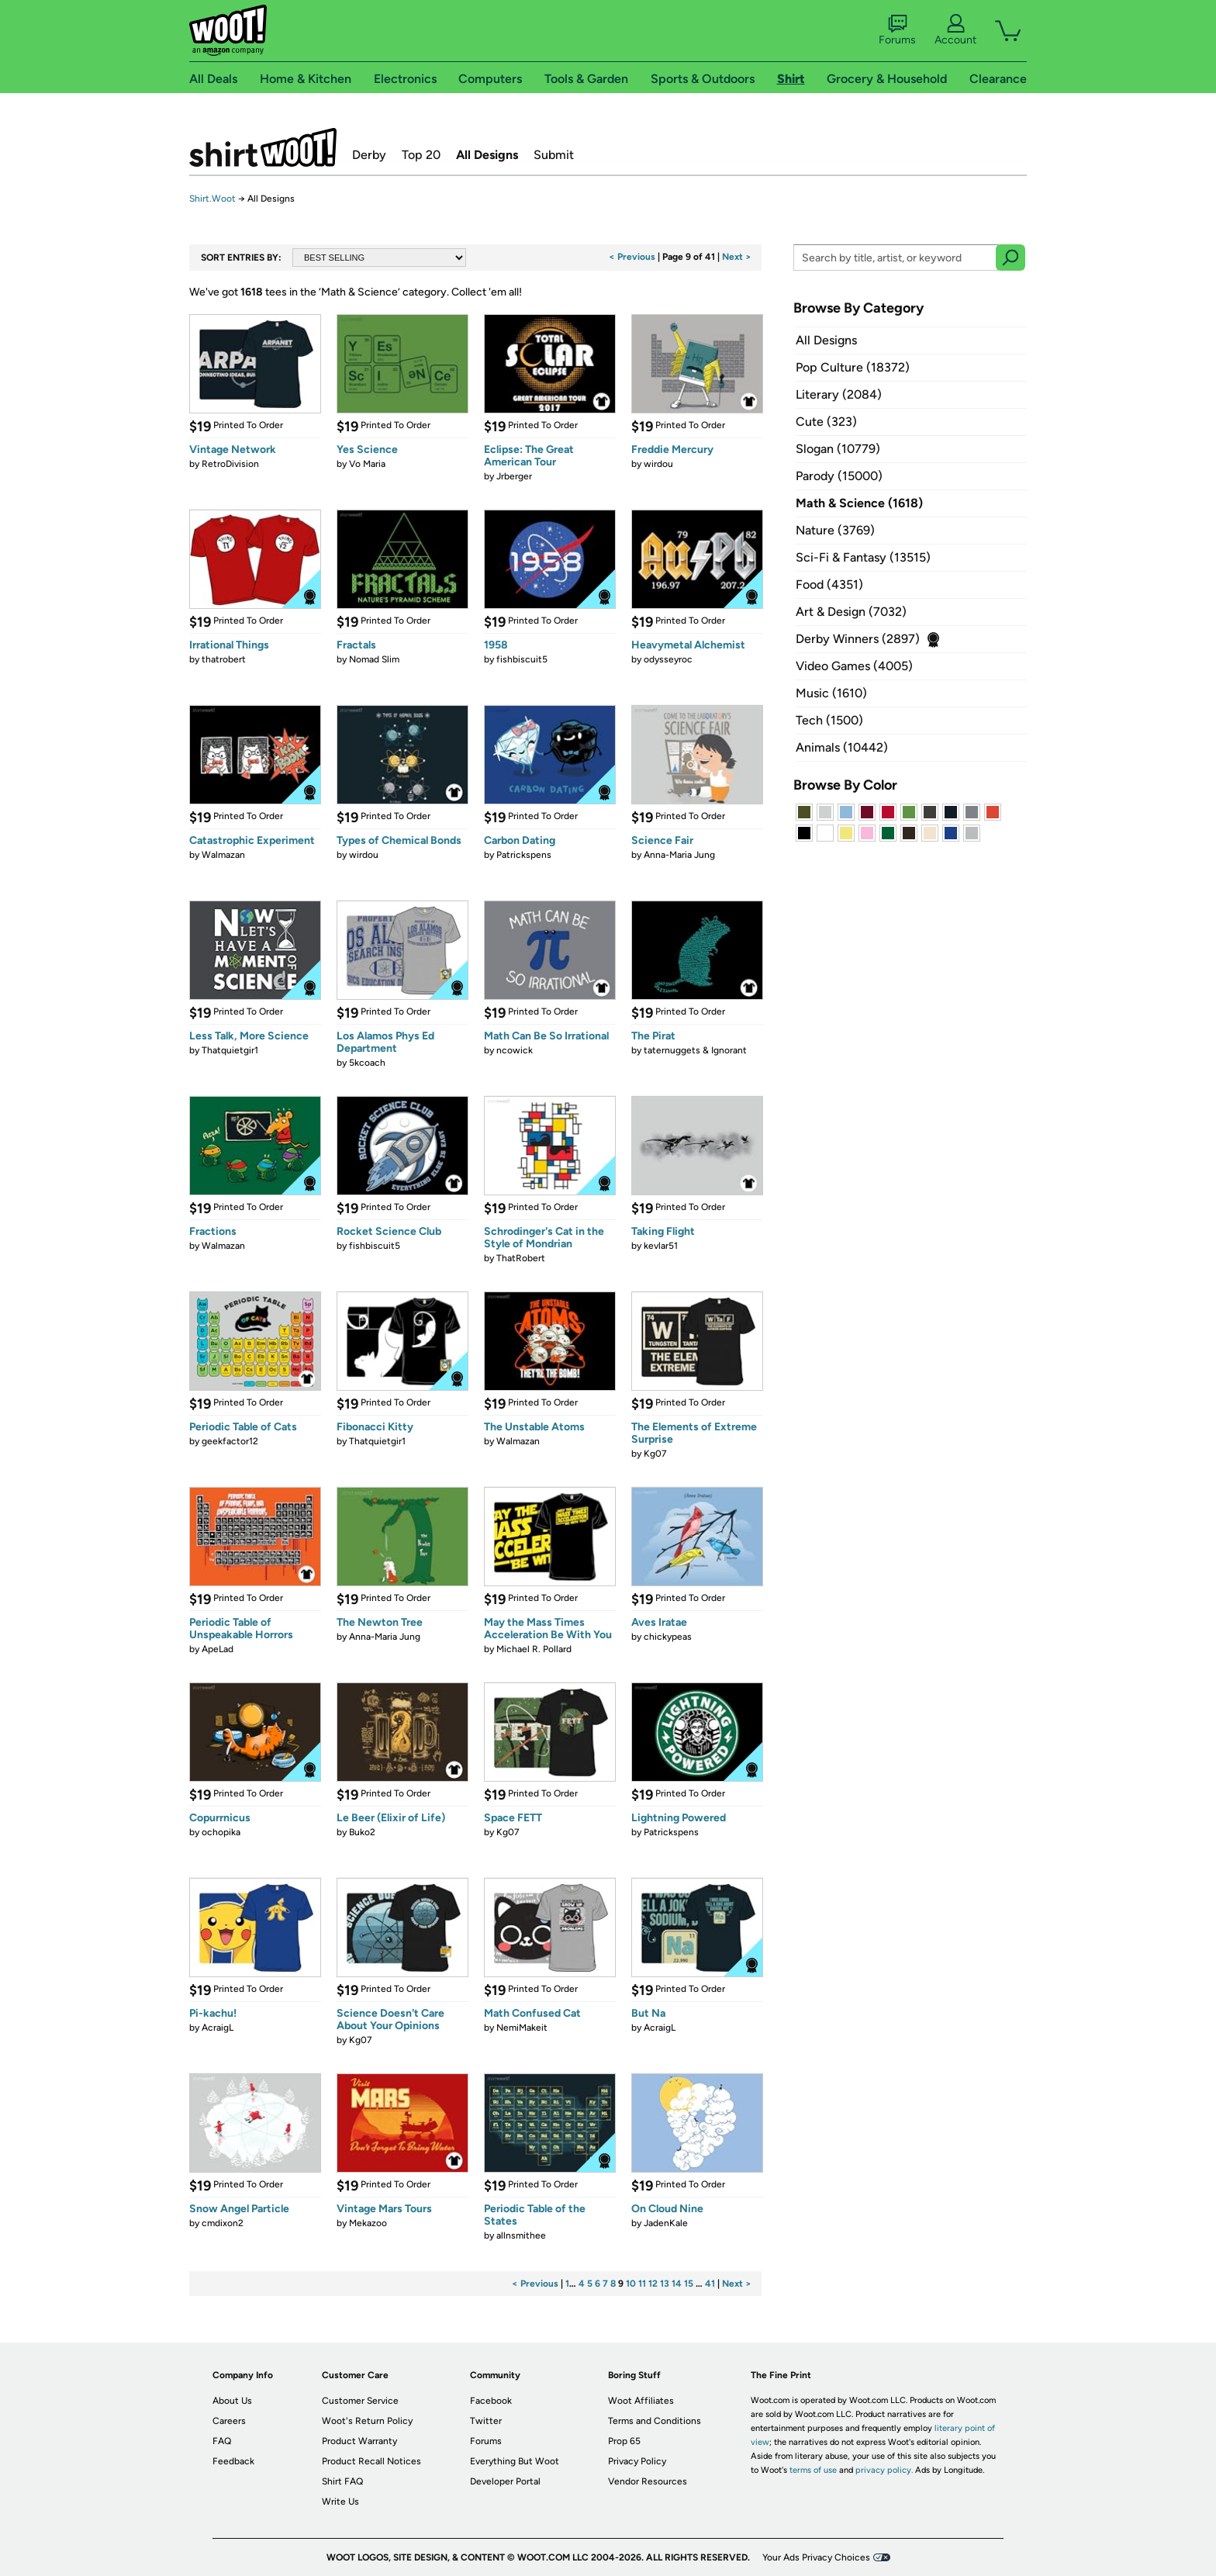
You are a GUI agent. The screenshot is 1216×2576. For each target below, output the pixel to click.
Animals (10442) (842, 747)
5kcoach (367, 1062)
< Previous (632, 256)
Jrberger (514, 476)
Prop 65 (624, 2441)
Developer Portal (505, 2481)
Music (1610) (831, 693)
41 (710, 2283)
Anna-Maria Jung (679, 854)
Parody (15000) (839, 476)
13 (664, 2283)
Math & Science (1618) (859, 503)
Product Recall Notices (371, 2461)
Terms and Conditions (654, 2420)
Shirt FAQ (342, 2481)
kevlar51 (661, 1245)
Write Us (340, 2501)
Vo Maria (367, 463)
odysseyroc (668, 659)
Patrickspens (523, 854)
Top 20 (421, 154)
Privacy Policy (637, 2461)
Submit (554, 154)
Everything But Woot (514, 2461)
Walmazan (223, 854)
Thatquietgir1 (230, 1050)
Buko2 (362, 1832)
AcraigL (217, 2027)
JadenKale (666, 2223)
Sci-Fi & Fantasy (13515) (863, 557)
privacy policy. (884, 2470)
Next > (736, 256)
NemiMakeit (522, 2027)
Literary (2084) (839, 394)
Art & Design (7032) (851, 611)
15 (688, 2283)
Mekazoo (368, 2223)
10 (631, 2283)
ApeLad (217, 1649)
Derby (369, 154)
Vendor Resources (647, 2481)
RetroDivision (230, 463)
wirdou (658, 463)
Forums (897, 30)
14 (677, 2283)
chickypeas (668, 1636)
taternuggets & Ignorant (695, 1050)
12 (653, 2283)
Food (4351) (829, 584)
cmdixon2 (223, 2223)
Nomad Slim (374, 659)
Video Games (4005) (854, 666)
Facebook (491, 2400)
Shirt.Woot (263, 147)
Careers (229, 2420)
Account (955, 30)
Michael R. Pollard (534, 1649)
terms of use (813, 2470)
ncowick (514, 1050)
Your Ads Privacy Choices (816, 2557)
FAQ (221, 2441)
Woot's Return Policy (367, 2420)
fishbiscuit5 (522, 659)
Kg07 (655, 1453)
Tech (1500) (829, 720)
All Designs (487, 154)
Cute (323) (826, 421)
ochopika (221, 1832)
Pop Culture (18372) (853, 367)
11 (642, 2283)
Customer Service (360, 2400)
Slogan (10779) (838, 448)
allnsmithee (521, 2235)
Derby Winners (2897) (858, 638)
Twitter (486, 2420)
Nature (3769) (835, 530)
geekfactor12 (230, 1441)
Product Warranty (359, 2441)
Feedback (233, 2461)
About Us (232, 2400)
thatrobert (224, 659)
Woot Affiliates (641, 2400)
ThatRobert (520, 1258)
